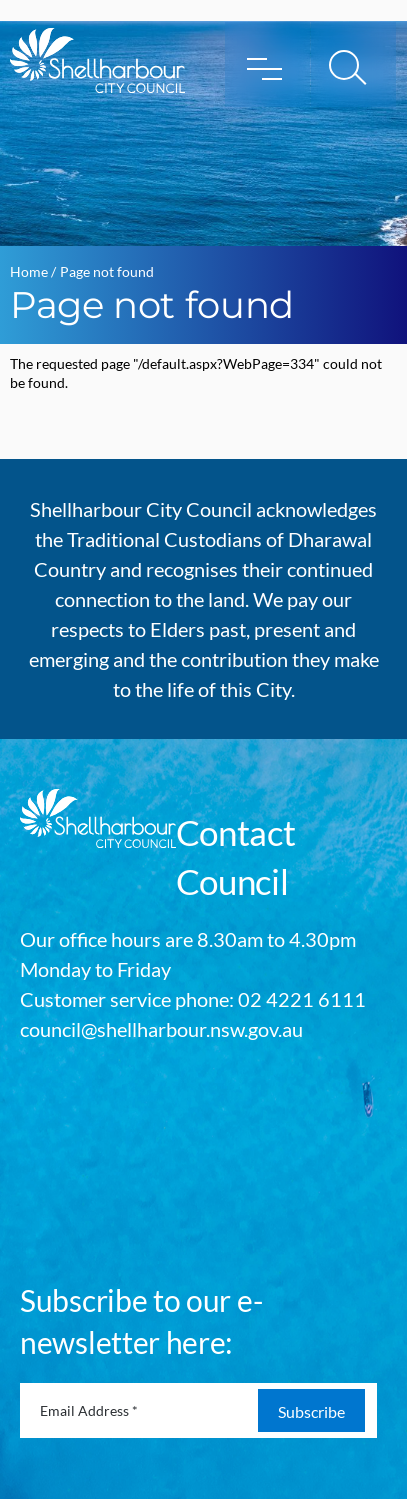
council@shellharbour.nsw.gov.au (161, 1029)
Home (29, 271)
